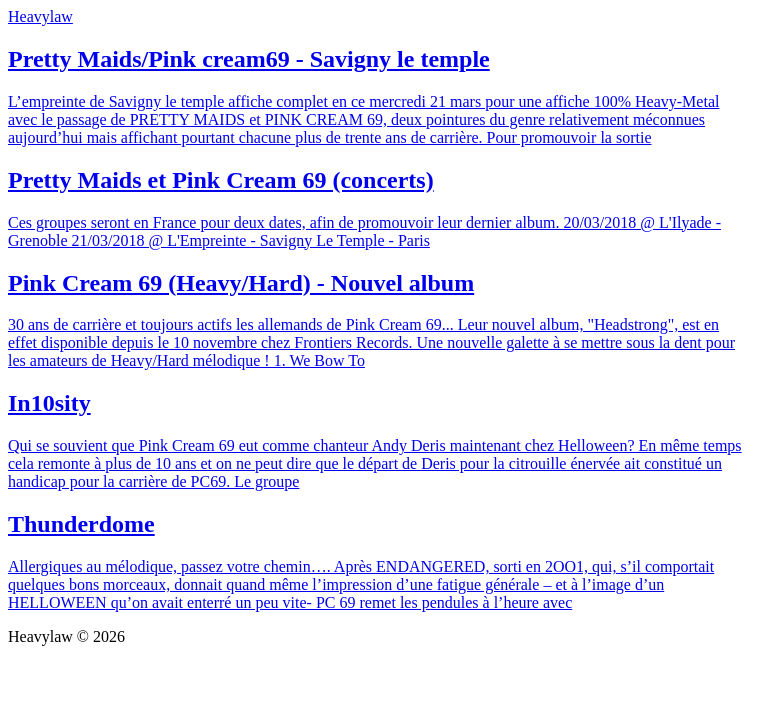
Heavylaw (40, 16)
